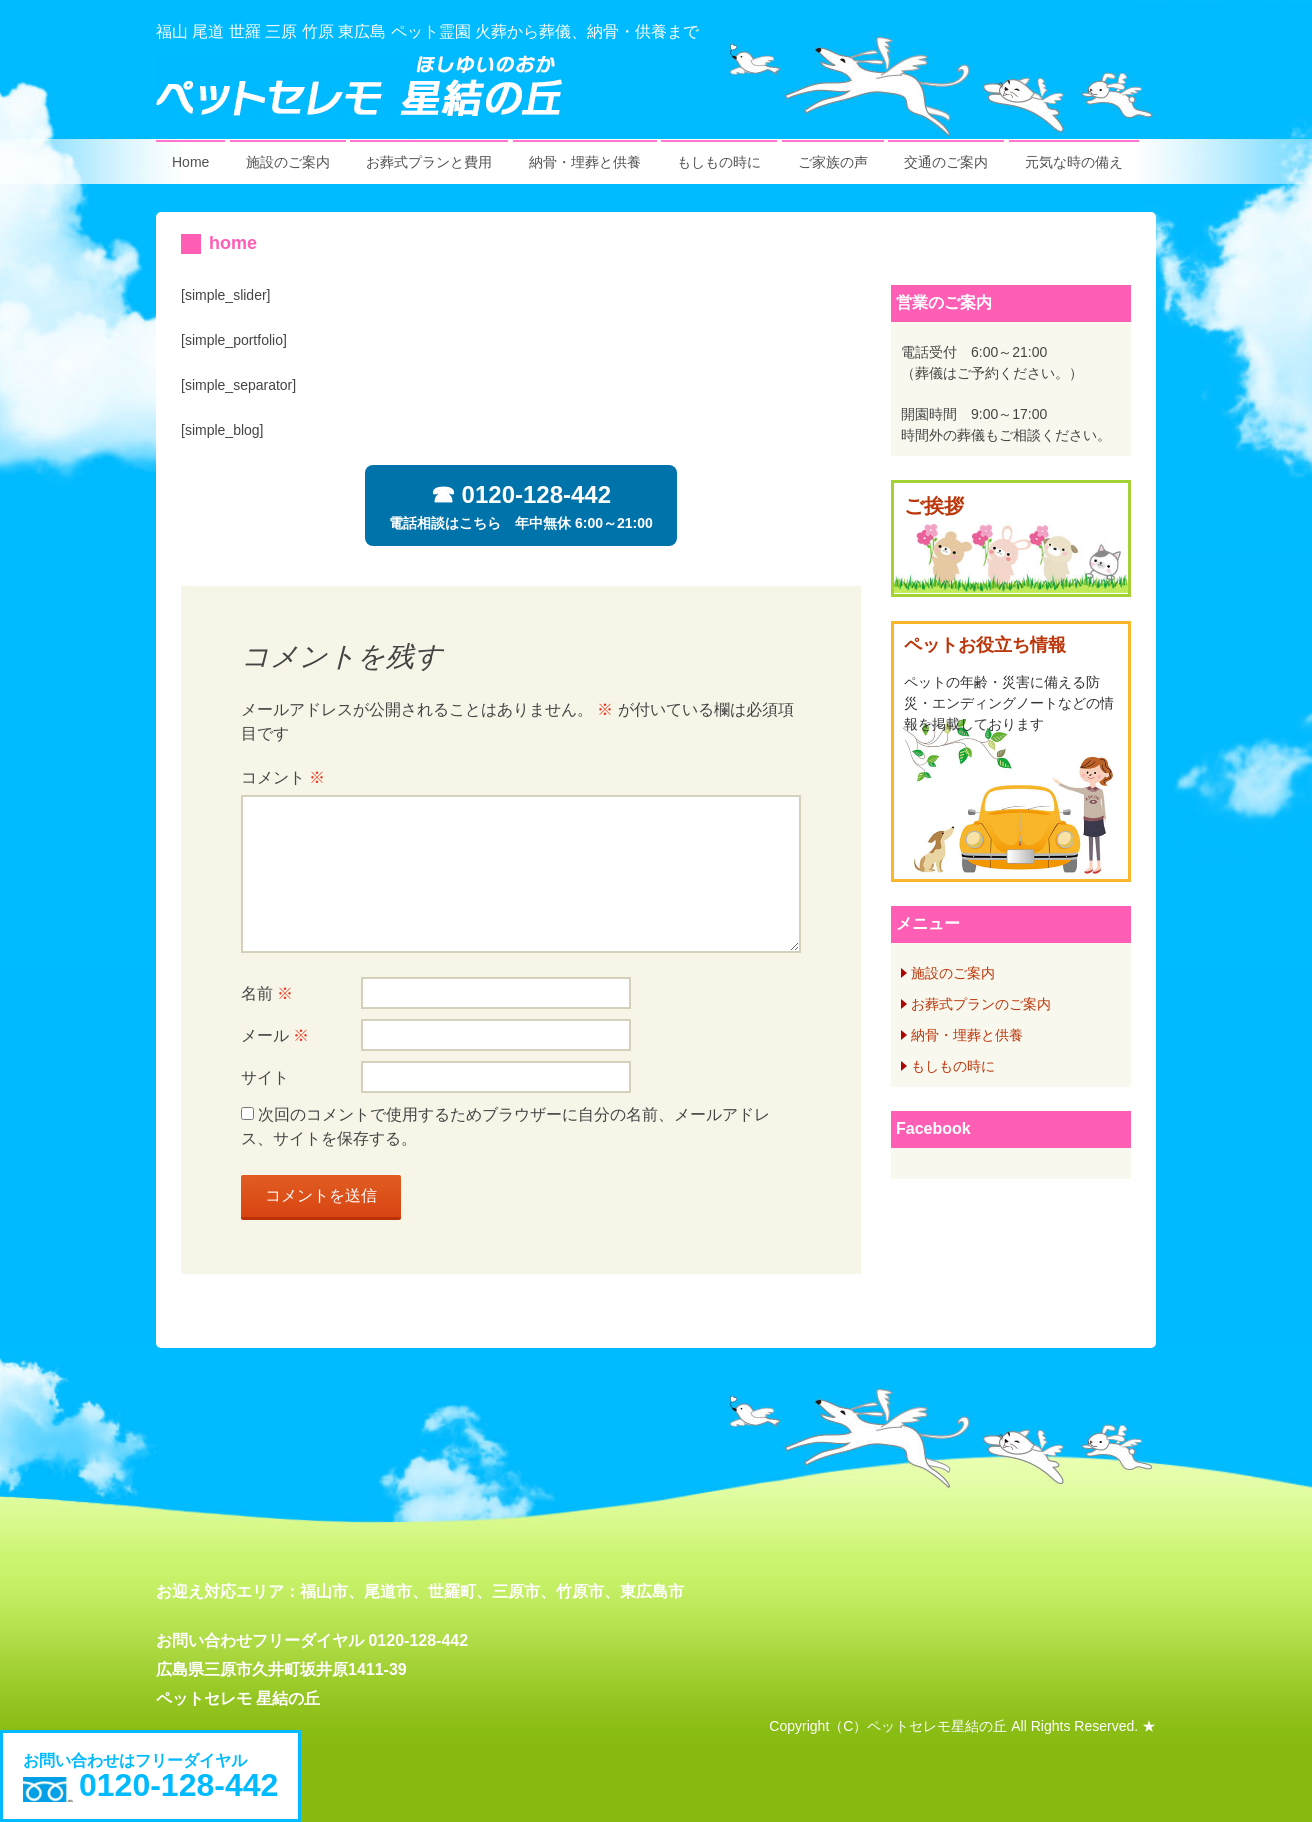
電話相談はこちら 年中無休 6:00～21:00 (521, 506)
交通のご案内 (946, 162)
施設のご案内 (288, 162)
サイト (265, 1077)
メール (275, 1035)
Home (190, 162)
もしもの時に (719, 162)
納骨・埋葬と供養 (585, 162)
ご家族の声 (833, 162)
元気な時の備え (1074, 162)
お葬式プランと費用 (429, 162)
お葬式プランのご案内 (981, 1004)
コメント (283, 777)
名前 (267, 993)
